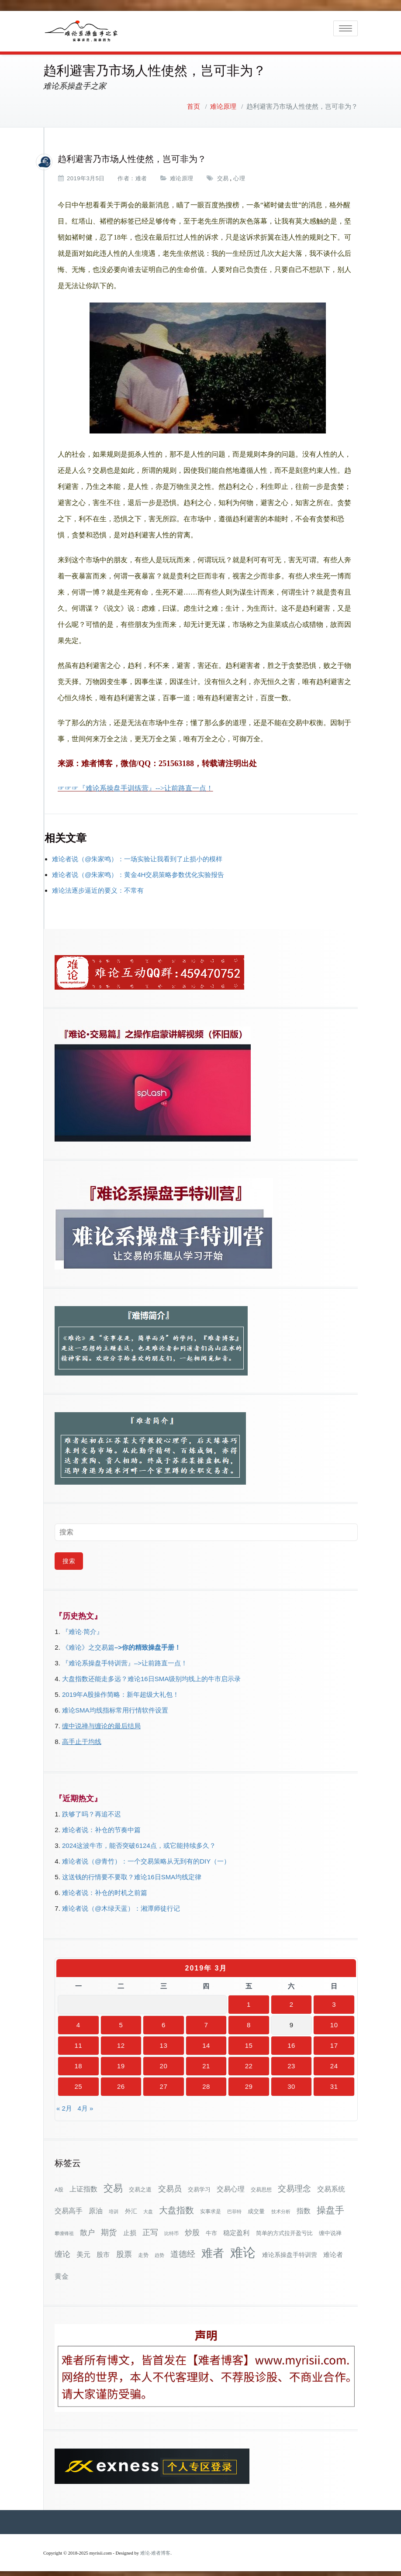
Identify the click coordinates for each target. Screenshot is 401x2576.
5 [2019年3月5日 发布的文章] (121, 2019)
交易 (223, 172)
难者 (141, 172)
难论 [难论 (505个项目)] (243, 2246)
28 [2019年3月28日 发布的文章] (206, 2080)
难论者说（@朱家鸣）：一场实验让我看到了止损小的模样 (137, 853)
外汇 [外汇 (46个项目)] (131, 2205)
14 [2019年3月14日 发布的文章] (206, 2039)
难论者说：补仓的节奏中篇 (101, 1824)
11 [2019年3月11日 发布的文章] (78, 2039)
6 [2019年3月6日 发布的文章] (164, 2019)
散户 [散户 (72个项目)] (87, 2226)
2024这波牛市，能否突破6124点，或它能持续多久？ (139, 1839)
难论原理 (223, 100)
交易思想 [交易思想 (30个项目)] (261, 2184)
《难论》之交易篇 (88, 1641)
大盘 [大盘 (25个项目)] (148, 2205)
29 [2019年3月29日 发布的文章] (249, 2080)
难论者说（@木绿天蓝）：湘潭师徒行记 (121, 1902)
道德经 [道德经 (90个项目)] (182, 2248)
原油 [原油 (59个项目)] (96, 2205)
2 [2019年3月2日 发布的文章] (292, 1998)
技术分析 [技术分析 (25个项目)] (280, 2205)
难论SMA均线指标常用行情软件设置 (115, 1704)
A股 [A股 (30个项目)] (59, 2184)
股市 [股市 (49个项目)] (103, 2249)
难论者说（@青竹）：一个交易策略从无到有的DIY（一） (146, 1855)
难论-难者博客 (155, 2547)
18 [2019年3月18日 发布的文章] (78, 2060)
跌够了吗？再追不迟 (91, 1808)
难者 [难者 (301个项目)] (212, 2247)
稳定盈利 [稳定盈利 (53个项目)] (236, 2227)
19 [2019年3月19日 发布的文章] (121, 2060)
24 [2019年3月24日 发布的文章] (334, 2060)
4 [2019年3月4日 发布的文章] (78, 2019)
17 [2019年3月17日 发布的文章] (334, 2039)
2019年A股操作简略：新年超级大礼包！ (120, 1688)
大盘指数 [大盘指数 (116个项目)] (176, 2204)
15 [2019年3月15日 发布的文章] (249, 2039)
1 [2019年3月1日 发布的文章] (249, 1998)
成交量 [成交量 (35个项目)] (256, 2205)
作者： (126, 172)
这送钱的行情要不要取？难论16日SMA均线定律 (131, 1871)
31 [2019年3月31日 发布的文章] (334, 2080)
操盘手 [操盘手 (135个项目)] (330, 2204)
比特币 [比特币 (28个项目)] (171, 2227)
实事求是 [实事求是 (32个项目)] (210, 2206)
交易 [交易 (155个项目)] (113, 2182)
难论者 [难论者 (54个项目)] (333, 2249)
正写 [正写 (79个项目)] (150, 2226)
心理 (239, 172)
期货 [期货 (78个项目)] (109, 2226)
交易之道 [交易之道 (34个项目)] (140, 2184)
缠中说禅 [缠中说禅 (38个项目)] (330, 2227)
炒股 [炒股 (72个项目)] (192, 2226)
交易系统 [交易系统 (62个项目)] (331, 2183)
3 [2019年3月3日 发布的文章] (334, 1998)
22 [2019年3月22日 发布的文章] (249, 2060)
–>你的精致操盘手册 (144, 1641)
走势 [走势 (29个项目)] (143, 2249)
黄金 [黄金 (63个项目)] (62, 2270)
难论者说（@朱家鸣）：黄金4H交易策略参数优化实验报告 (138, 869)
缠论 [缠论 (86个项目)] (62, 2248)
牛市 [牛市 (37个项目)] (211, 2227)
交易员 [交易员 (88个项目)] (170, 2182)
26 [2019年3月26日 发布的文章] (121, 2080)
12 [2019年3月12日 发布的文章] (121, 2039)
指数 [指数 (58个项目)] (304, 2205)
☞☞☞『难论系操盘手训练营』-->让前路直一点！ (135, 782)
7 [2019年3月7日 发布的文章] (206, 2019)
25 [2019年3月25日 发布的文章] (78, 2080)
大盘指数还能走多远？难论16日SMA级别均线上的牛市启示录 (151, 1673)
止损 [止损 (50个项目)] (129, 2227)
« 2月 (64, 2102)
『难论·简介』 (82, 1626)
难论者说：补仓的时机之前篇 (104, 1887)
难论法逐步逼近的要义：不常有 (98, 884)
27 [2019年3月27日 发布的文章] (164, 2080)
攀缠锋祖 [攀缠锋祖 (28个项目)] (64, 2227)
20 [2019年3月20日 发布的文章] (164, 2060)
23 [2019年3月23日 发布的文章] (291, 2060)
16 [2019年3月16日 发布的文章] (291, 2039)
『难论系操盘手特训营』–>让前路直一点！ (124, 1657)
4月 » (85, 2102)
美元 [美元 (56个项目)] (83, 2249)
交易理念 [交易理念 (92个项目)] (294, 2182)
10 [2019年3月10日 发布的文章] (334, 2019)
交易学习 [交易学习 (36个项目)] (199, 2183)
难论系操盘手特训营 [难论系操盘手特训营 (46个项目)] (289, 2249)
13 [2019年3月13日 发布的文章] (164, 2039)
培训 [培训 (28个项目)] (113, 2205)
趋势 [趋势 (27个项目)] (159, 2249)
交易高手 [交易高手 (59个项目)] (69, 2205)
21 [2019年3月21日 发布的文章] (206, 2060)
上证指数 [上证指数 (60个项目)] (83, 2183)
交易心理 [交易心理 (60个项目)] (231, 2183)
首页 (193, 100)
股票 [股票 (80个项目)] (124, 2248)
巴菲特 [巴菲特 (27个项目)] (234, 2205)
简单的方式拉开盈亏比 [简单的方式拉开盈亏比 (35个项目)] (284, 2227)
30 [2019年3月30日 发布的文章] (291, 2080)
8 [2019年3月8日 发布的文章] (249, 2019)
